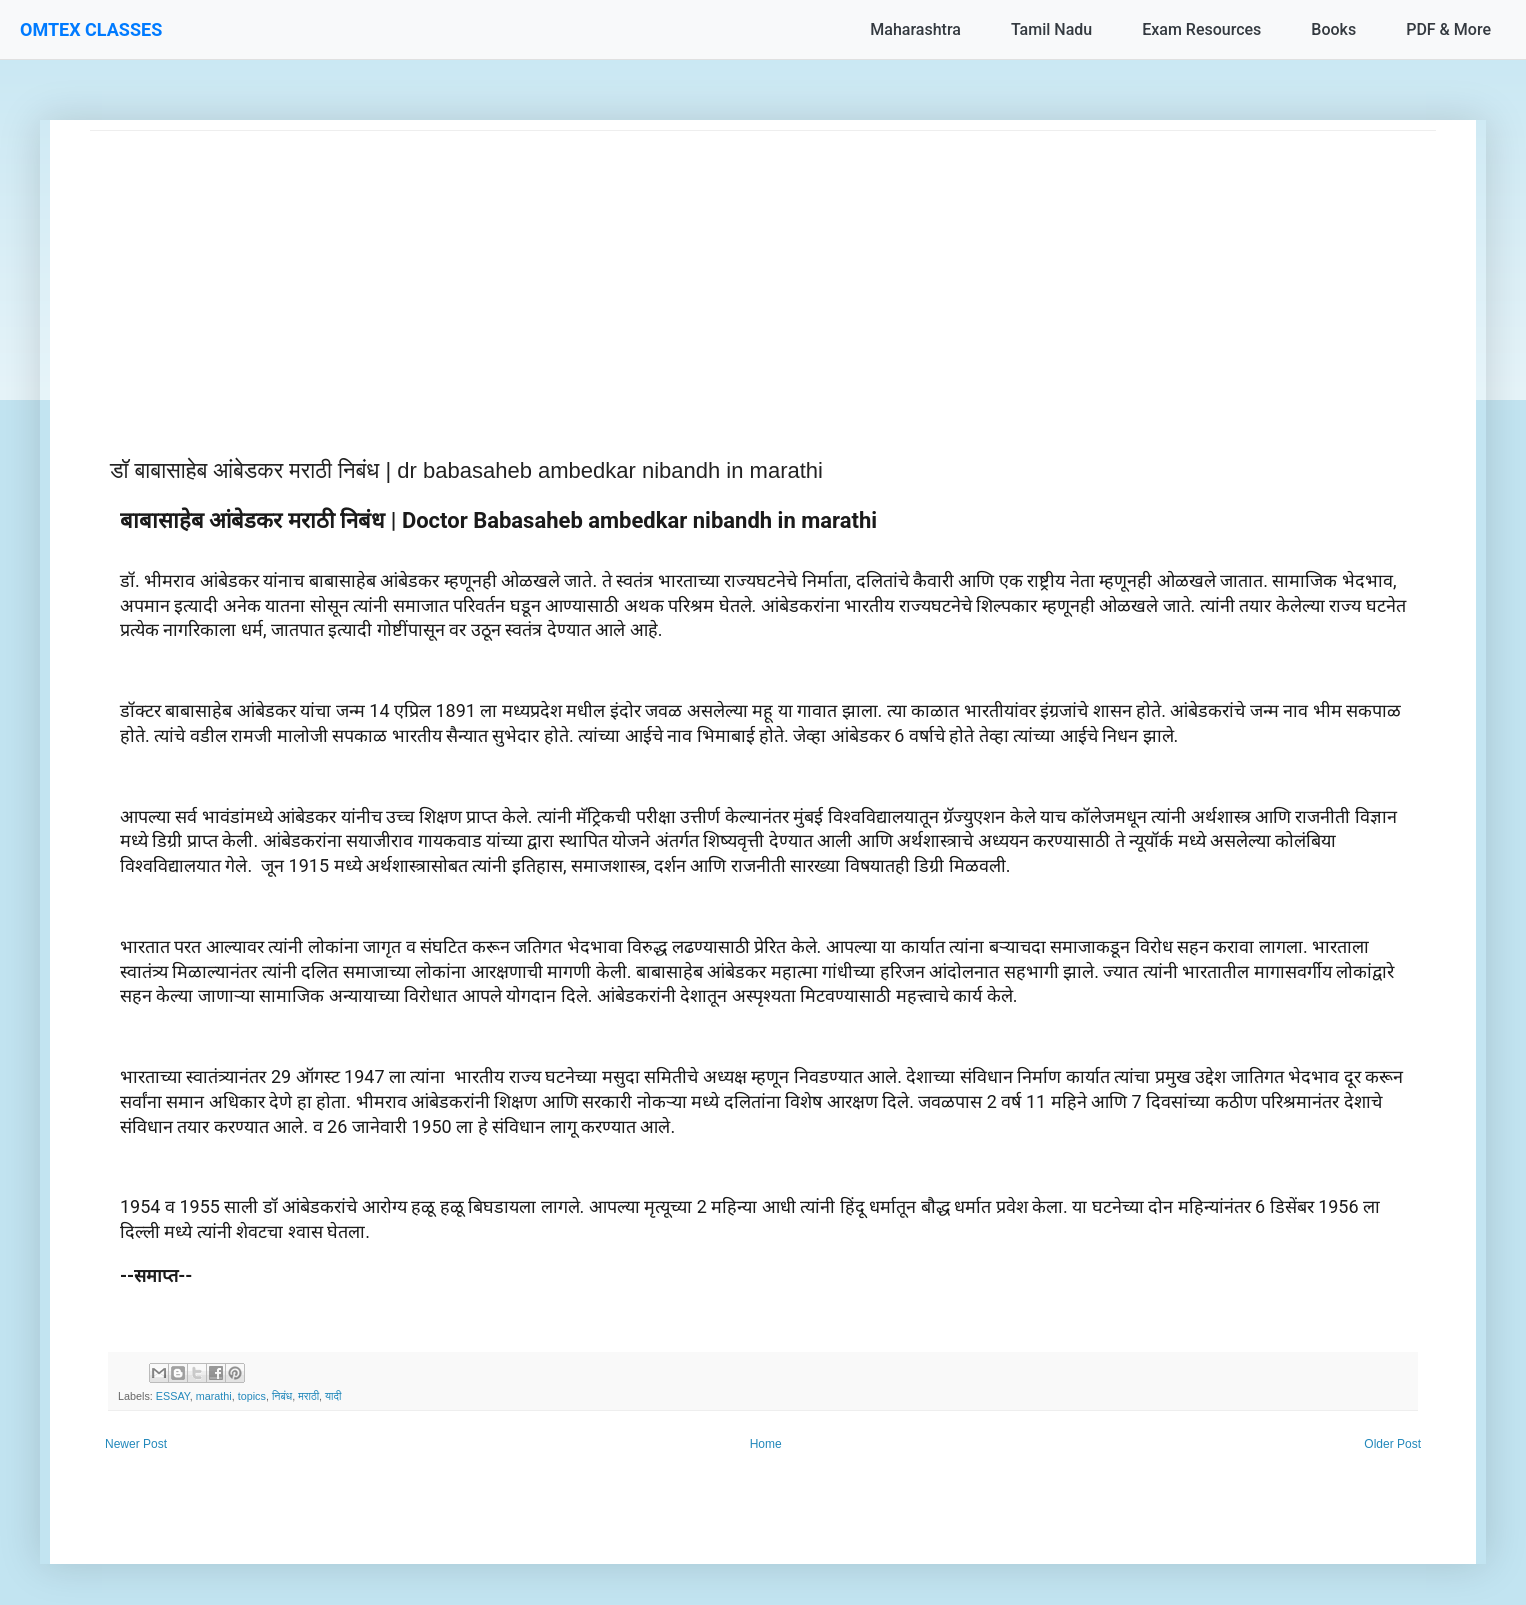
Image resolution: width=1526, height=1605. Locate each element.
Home (766, 1444)
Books (1333, 29)
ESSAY (173, 1396)
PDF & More (1448, 29)
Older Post (1392, 1444)
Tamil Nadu (1051, 29)
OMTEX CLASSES (91, 29)
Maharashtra (915, 29)
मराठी (308, 1396)
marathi (214, 1396)
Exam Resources (1201, 29)
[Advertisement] (690, 271)
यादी (333, 1396)
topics (252, 1396)
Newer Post (136, 1444)
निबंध (282, 1396)
